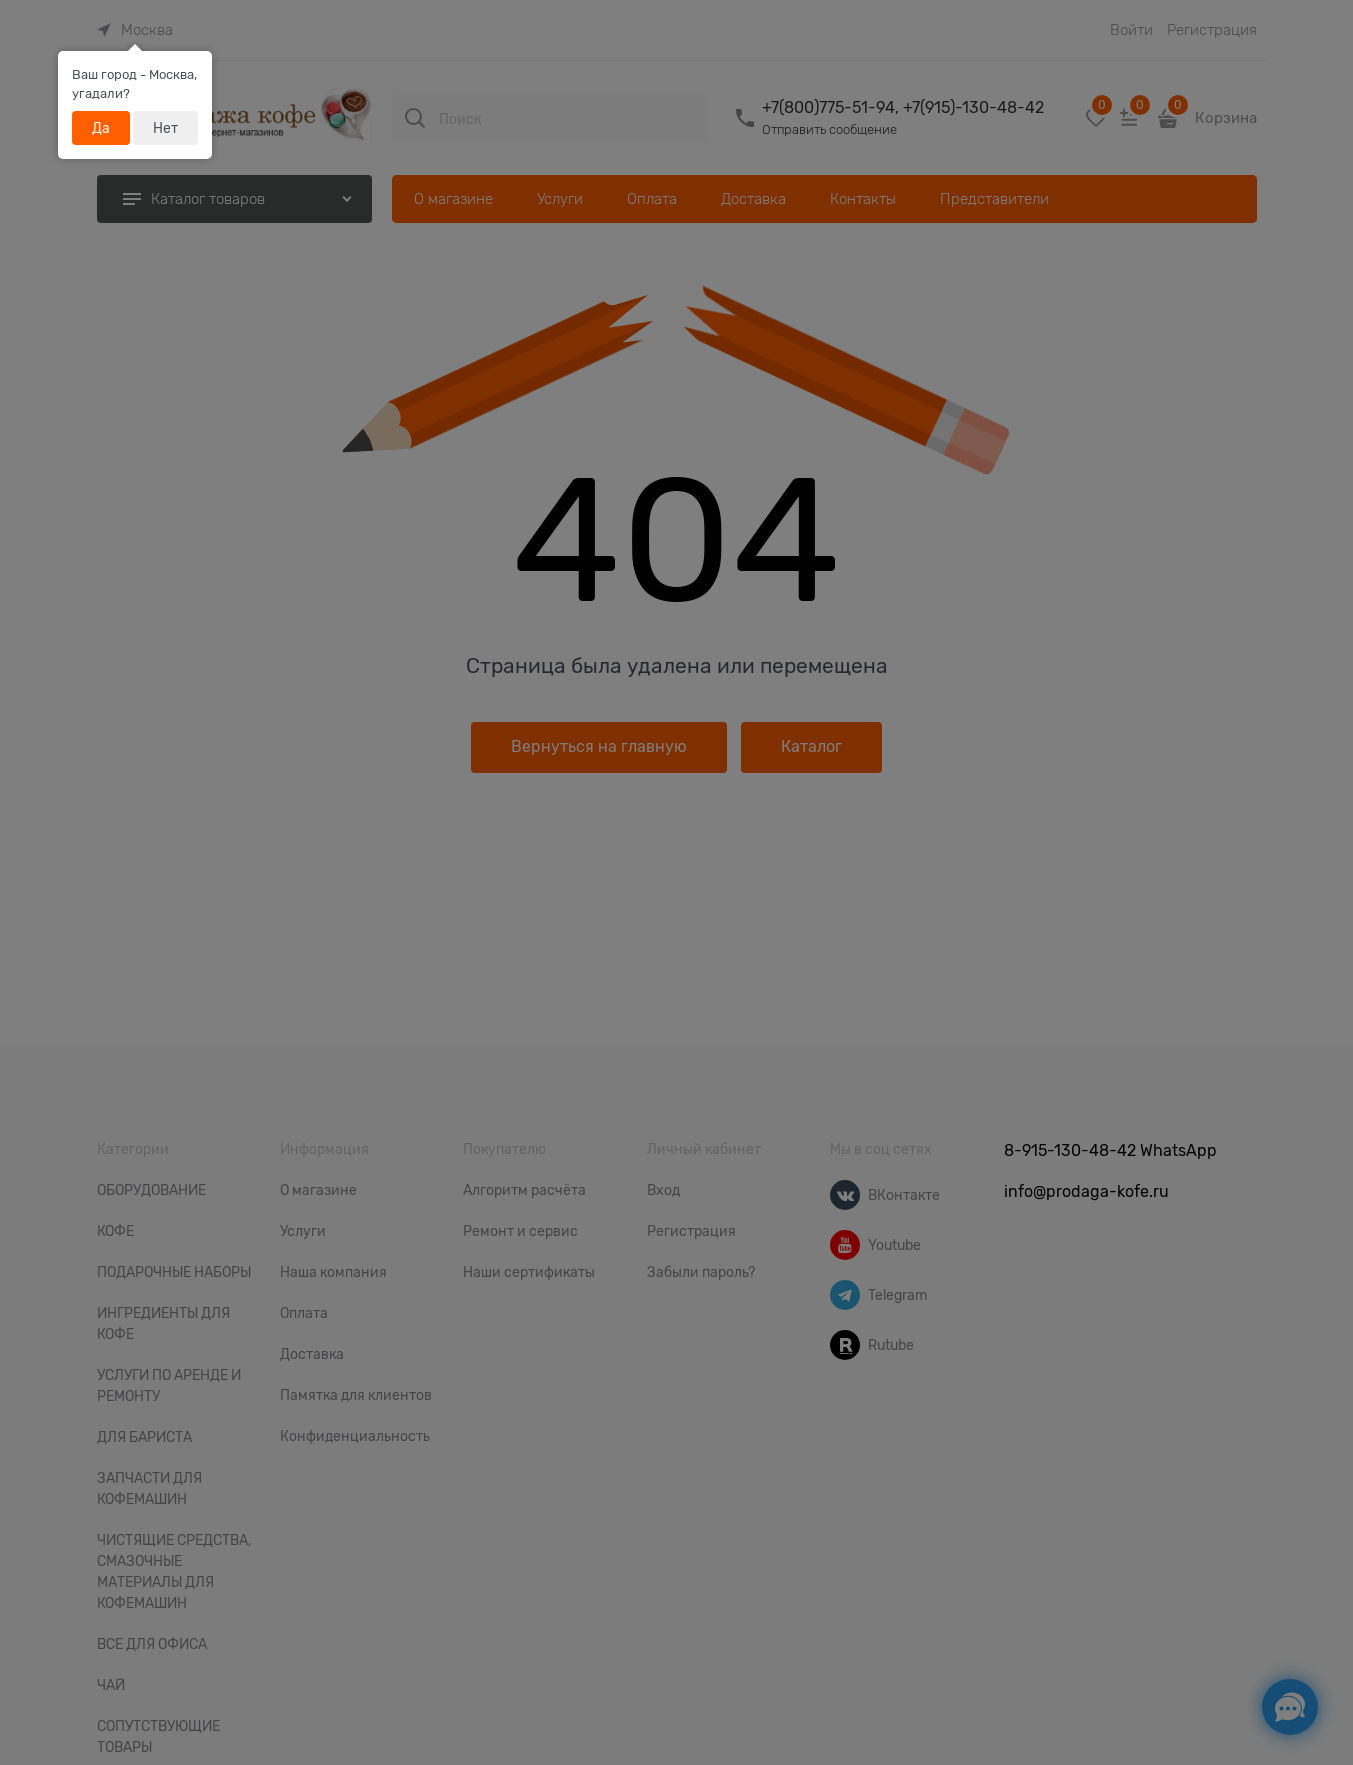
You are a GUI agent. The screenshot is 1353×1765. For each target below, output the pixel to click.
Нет (165, 128)
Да (101, 128)
